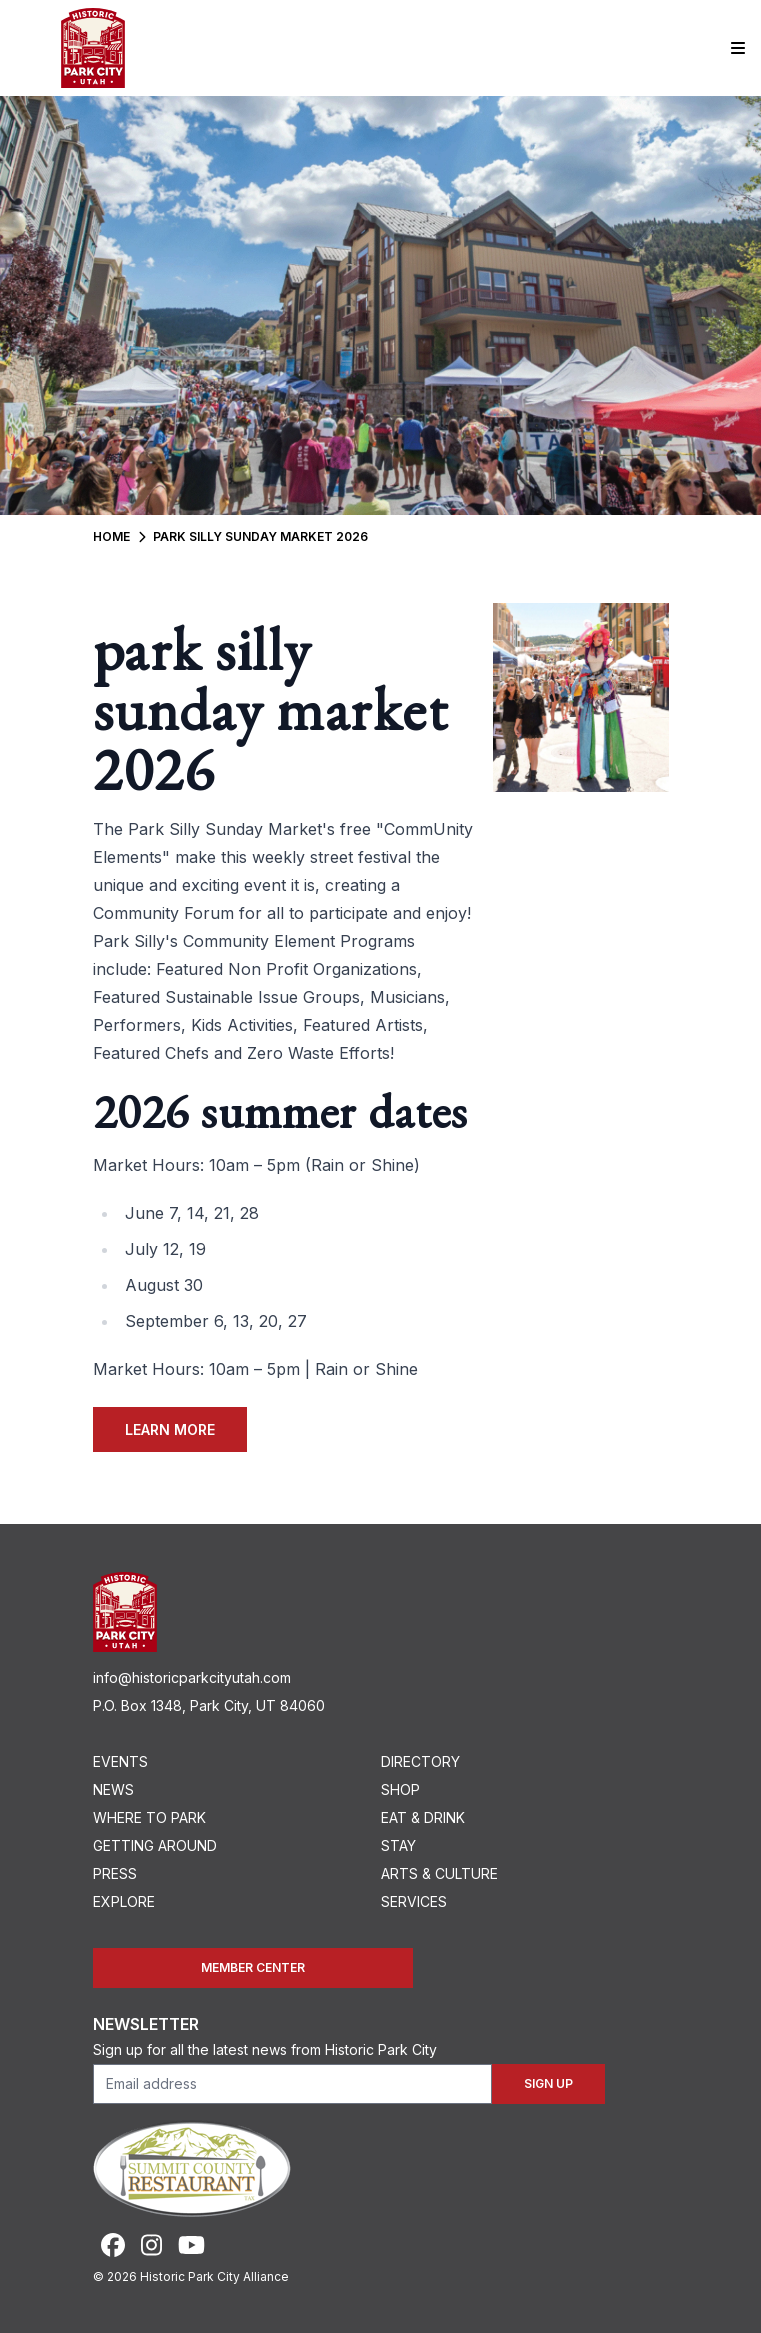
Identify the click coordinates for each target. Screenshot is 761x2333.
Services (414, 1901)
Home (111, 536)
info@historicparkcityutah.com (192, 1677)
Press (115, 1873)
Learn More (170, 1429)
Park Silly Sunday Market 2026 (260, 536)
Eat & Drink (423, 1817)
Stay (398, 1845)
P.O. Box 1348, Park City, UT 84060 (209, 1705)
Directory (420, 1761)
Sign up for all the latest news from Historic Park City (265, 2049)
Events (120, 1761)
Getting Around (155, 1845)
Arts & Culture (439, 1873)
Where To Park (149, 1817)
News (113, 1789)
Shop (400, 1789)
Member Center (253, 1967)
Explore (124, 1901)
